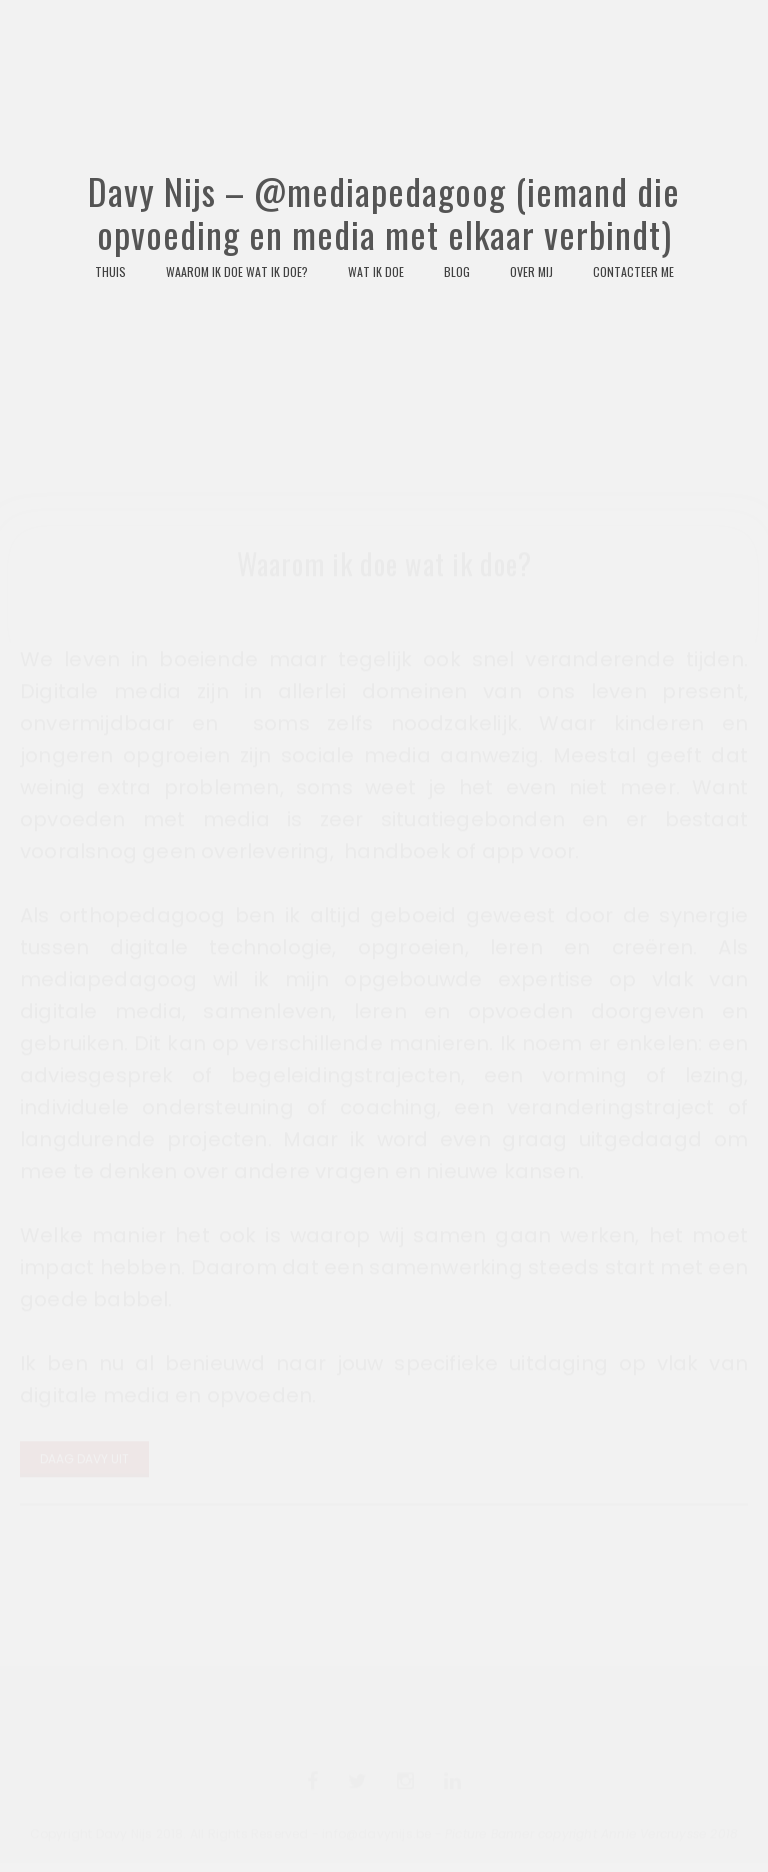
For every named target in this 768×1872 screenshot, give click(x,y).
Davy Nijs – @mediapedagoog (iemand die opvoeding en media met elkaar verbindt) (384, 303)
